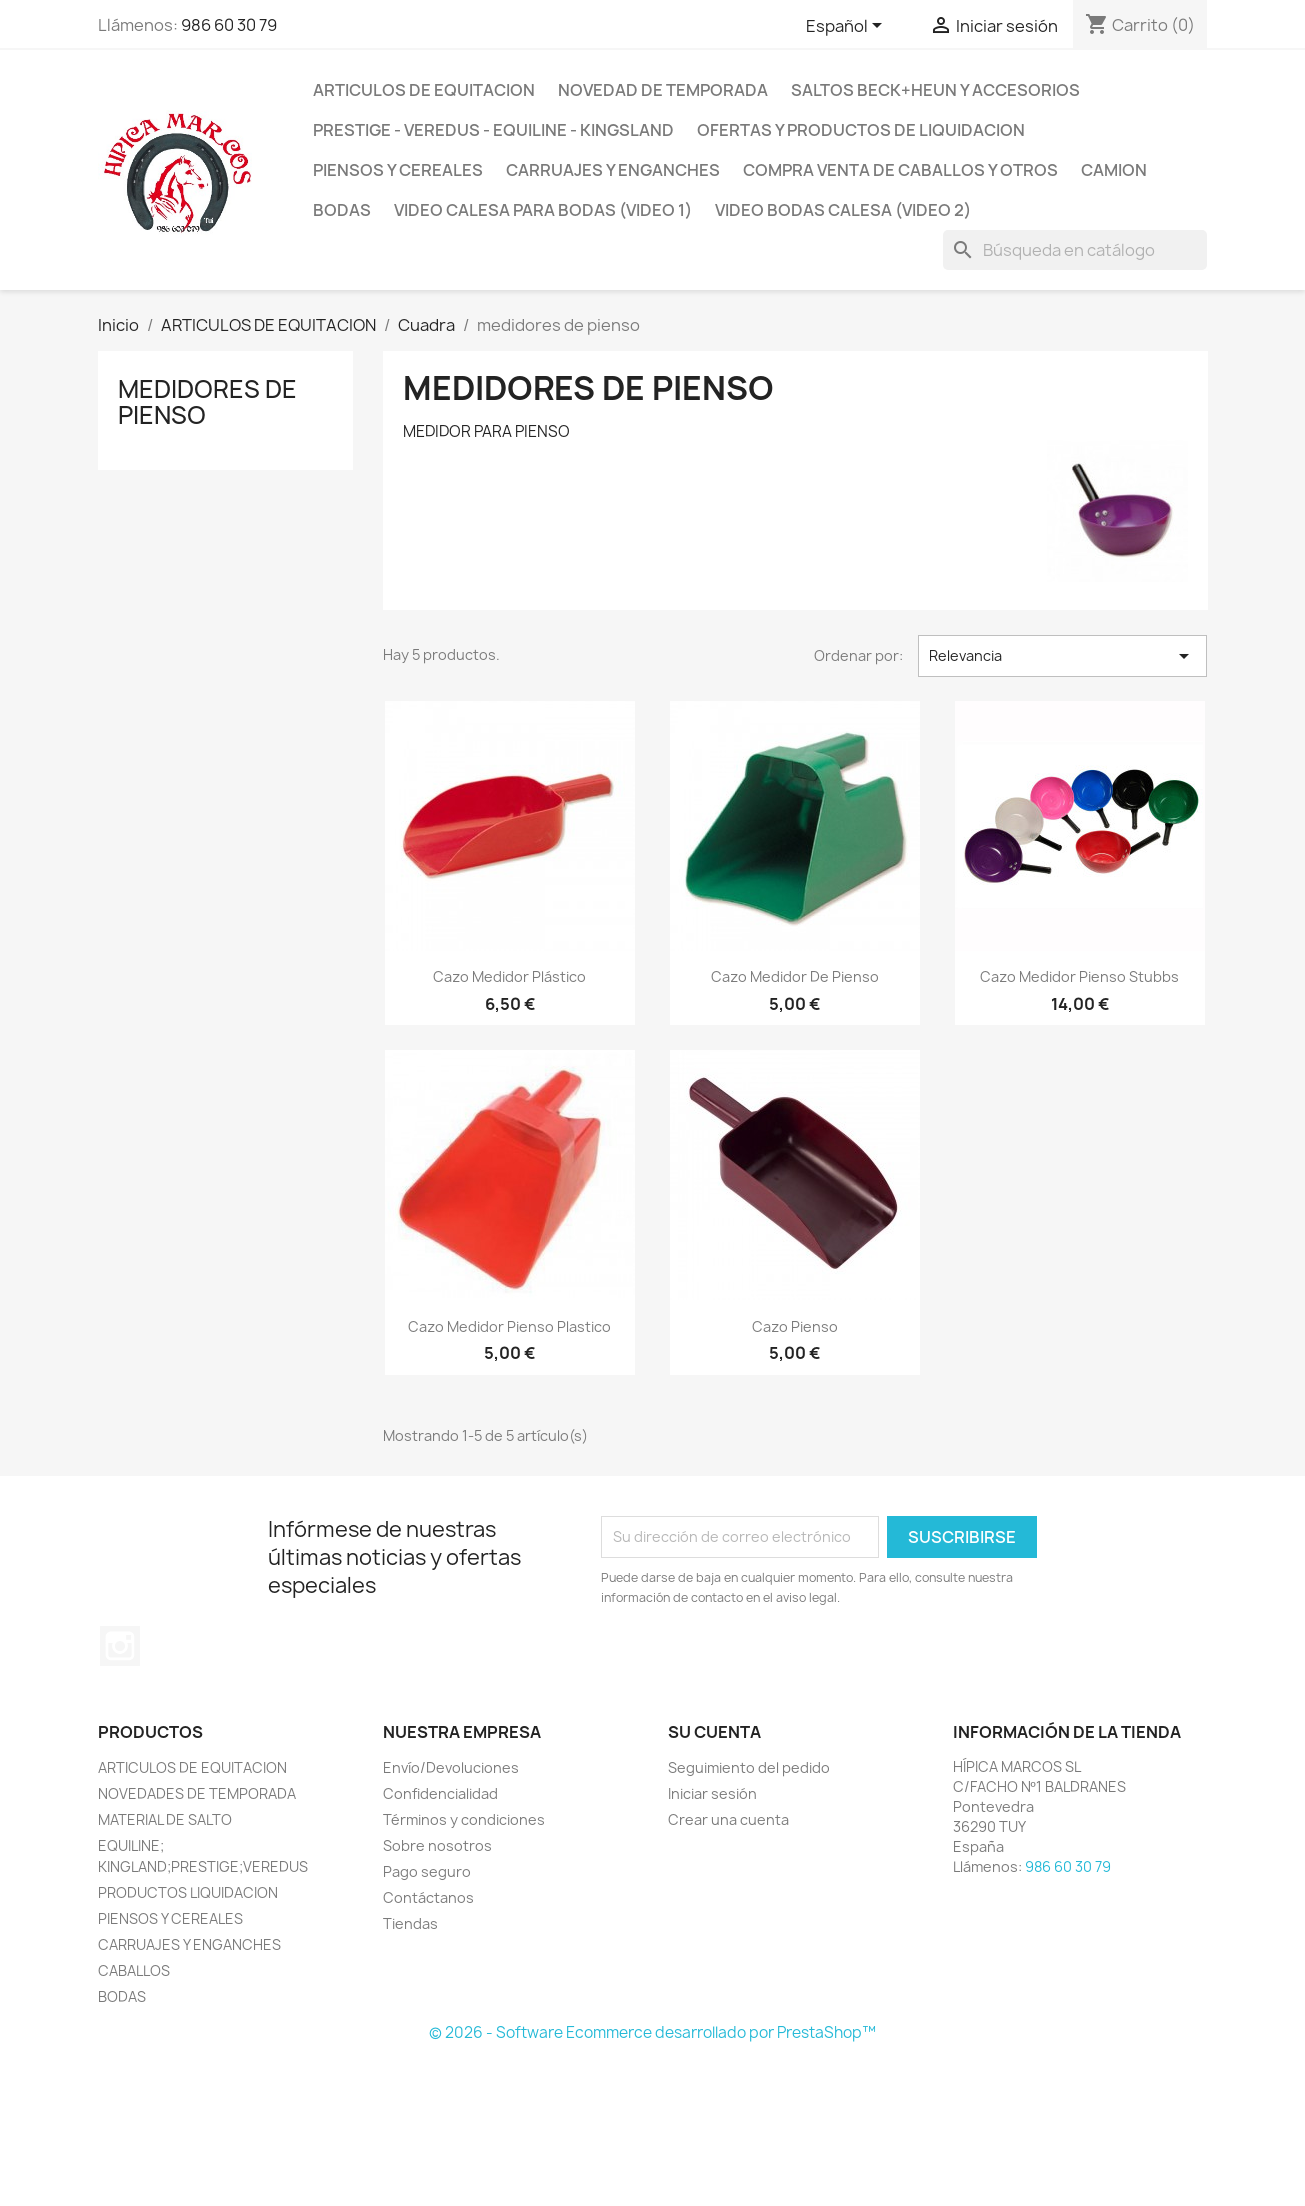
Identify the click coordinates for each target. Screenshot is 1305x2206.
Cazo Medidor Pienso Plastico (509, 1326)
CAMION (1114, 170)
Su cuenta (714, 1732)
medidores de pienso (207, 402)
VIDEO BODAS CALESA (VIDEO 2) (843, 210)
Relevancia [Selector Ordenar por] (1062, 656)
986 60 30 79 (229, 25)
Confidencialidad (440, 1793)
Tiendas (410, 1923)
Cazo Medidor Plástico (509, 976)
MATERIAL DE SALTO (165, 1819)
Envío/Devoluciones (451, 1767)
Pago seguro (427, 1871)
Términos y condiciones (464, 1819)
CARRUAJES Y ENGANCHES (189, 1944)
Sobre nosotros (437, 1845)
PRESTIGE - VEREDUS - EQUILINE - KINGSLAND (493, 130)
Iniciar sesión (712, 1793)
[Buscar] (1075, 250)
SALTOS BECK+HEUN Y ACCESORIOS (935, 90)
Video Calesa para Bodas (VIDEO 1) (543, 210)
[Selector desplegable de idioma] (847, 27)
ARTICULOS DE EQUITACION (424, 90)
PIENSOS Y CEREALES (398, 170)
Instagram (120, 1646)
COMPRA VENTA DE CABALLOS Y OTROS (900, 170)
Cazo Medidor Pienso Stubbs (1079, 976)
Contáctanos (428, 1897)
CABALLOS (134, 1970)
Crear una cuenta (728, 1819)
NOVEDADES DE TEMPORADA (197, 1793)
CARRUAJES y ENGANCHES (613, 170)
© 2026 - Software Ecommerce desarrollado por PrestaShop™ (652, 2032)
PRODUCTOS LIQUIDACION (188, 1892)
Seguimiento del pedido (749, 1767)
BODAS (342, 210)
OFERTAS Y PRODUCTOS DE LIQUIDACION (861, 130)
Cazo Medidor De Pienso (795, 976)
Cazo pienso (795, 1326)
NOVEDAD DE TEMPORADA (663, 90)
